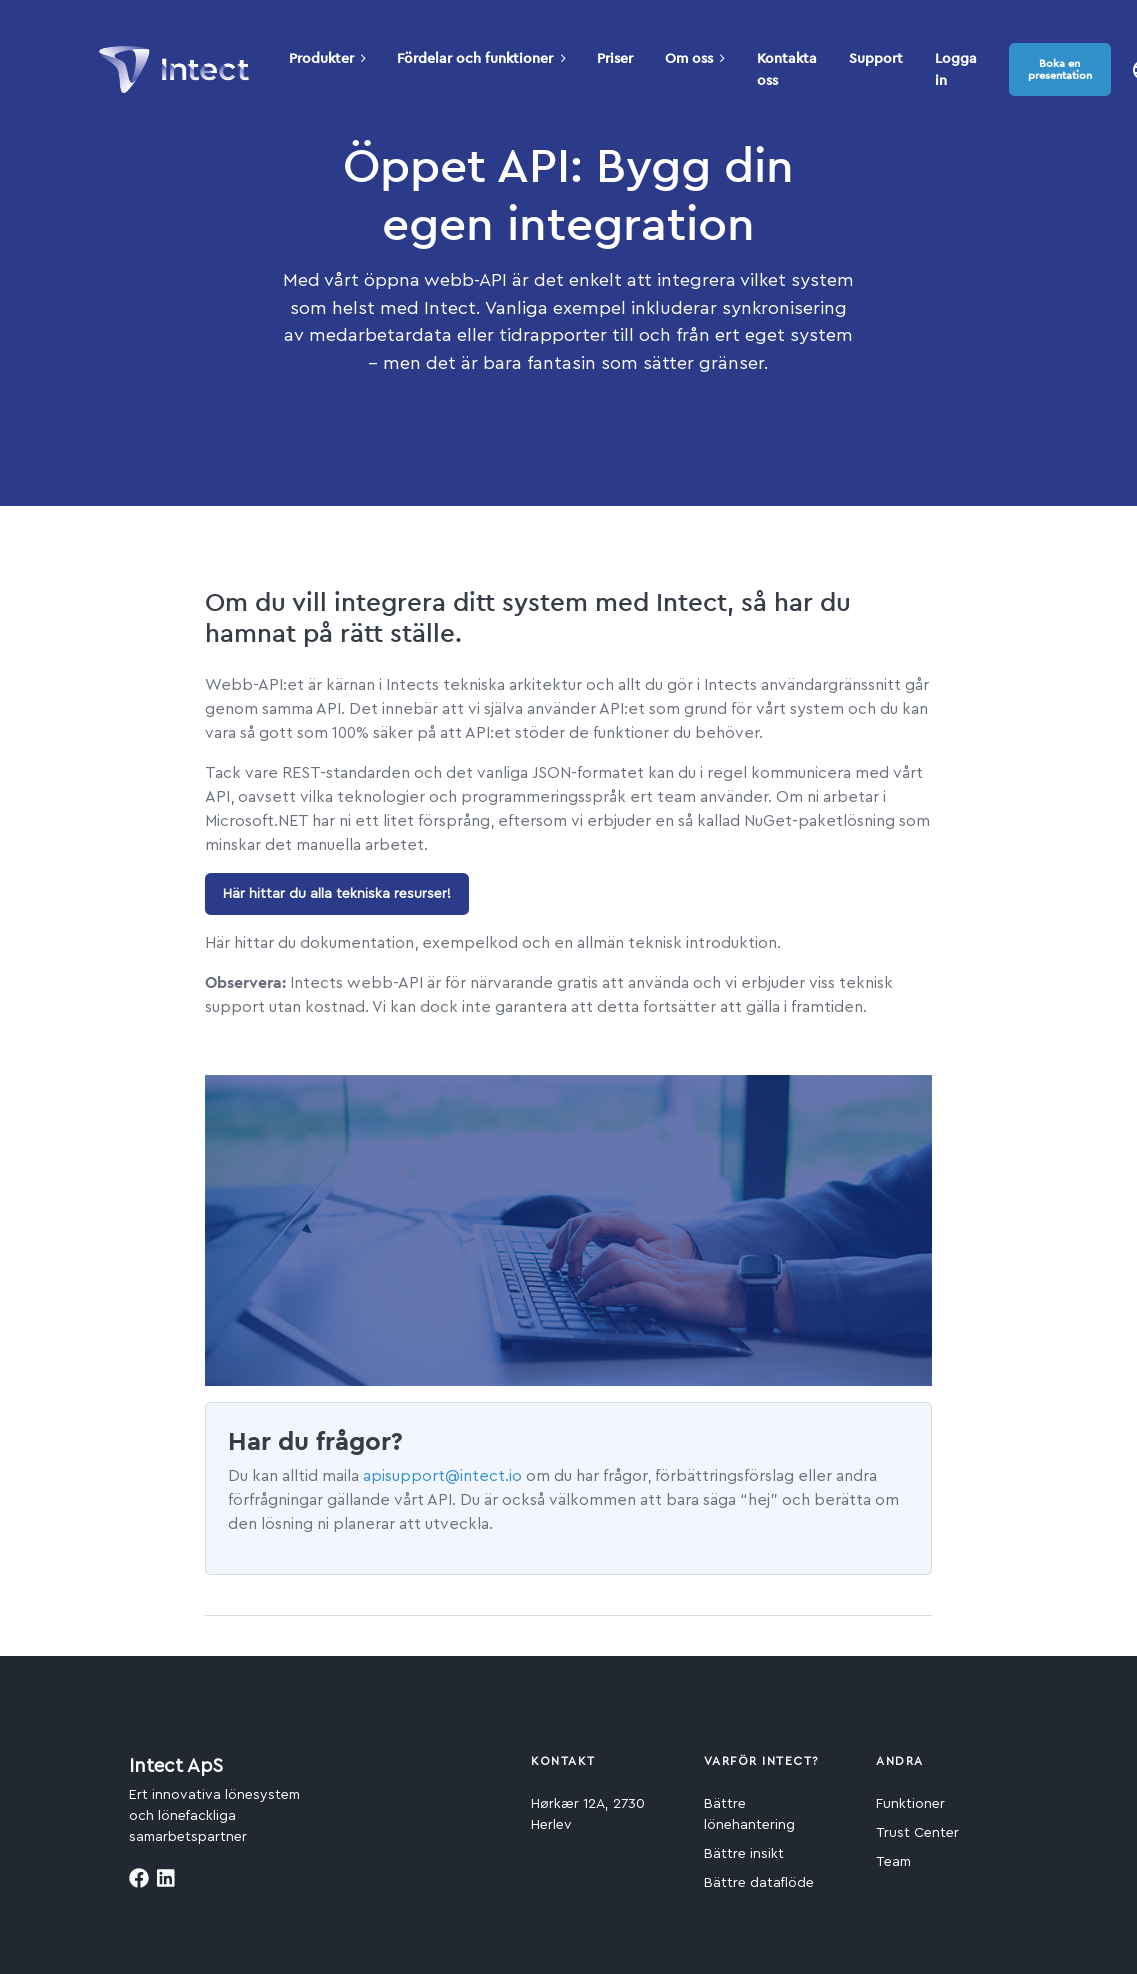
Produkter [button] (327, 58)
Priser (615, 58)
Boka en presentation (1060, 68)
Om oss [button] (695, 58)
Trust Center (917, 1833)
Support (876, 58)
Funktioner (910, 1804)
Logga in (956, 69)
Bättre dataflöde (759, 1883)
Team (893, 1862)
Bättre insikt (744, 1854)
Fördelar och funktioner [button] (481, 58)
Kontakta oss (787, 69)
